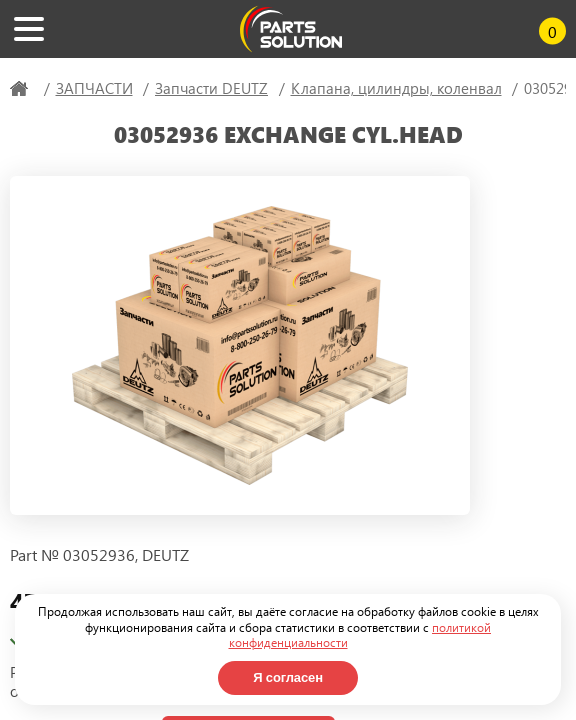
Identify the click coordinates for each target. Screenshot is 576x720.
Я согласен (288, 677)
